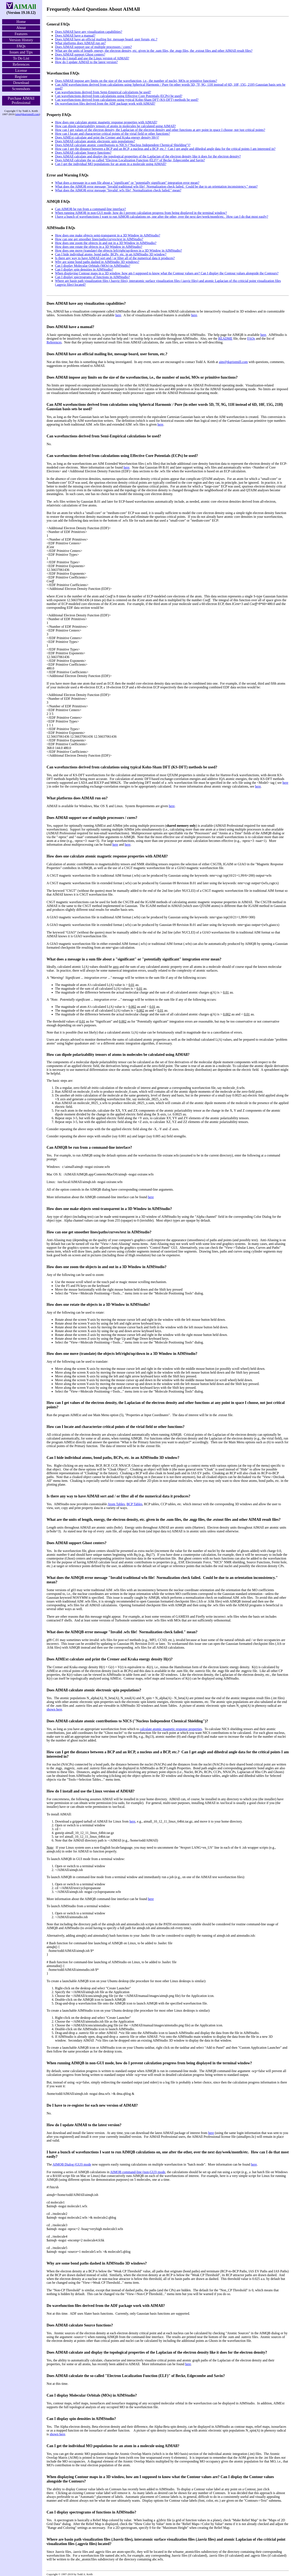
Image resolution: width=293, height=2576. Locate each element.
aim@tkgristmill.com (27, 114)
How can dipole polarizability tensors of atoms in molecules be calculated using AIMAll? (115, 126)
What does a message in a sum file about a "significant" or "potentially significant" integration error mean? (127, 182)
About (21, 28)
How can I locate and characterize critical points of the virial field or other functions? (112, 133)
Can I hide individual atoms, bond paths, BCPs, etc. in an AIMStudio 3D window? (110, 254)
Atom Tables (116, 1504)
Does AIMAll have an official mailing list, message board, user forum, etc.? (106, 39)
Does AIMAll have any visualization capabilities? (88, 31)
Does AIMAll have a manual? (75, 35)
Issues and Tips (21, 52)
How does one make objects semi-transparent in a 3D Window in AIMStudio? (107, 235)
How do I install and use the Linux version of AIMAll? (92, 58)
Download (21, 83)
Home (21, 22)
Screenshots (21, 89)
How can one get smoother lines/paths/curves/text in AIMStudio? (99, 239)
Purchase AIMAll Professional (21, 100)
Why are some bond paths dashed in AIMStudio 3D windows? (97, 262)
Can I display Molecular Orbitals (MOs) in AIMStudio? (92, 265)
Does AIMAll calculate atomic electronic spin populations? (95, 141)
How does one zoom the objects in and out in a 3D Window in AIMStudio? (105, 243)
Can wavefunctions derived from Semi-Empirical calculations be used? (103, 92)
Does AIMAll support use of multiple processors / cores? (93, 47)
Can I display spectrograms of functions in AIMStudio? (92, 277)
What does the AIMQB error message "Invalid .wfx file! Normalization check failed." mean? (118, 190)
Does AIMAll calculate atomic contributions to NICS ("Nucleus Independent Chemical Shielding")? (122, 145)
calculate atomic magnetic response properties (171, 1729)
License (21, 70)
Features (21, 34)
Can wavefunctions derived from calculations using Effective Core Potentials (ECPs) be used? (118, 96)
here (118, 315)
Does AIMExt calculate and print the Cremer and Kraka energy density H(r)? (107, 137)
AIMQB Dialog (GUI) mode (71, 2164)
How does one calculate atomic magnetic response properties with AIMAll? (106, 122)
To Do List (21, 58)
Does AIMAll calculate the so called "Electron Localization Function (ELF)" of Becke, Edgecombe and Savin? (130, 160)
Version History (21, 40)
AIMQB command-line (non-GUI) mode (137, 2172)
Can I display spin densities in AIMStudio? (84, 269)
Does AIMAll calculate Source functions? (83, 152)
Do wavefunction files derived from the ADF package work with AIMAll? (105, 103)
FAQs (21, 46)
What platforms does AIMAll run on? (80, 43)
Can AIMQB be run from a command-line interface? (90, 209)
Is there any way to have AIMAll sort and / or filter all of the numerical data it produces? (115, 258)
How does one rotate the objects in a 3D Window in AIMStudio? (98, 246)
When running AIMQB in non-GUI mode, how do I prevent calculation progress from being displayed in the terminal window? (141, 213)
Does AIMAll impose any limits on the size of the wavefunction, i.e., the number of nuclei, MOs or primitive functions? (136, 81)
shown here (54, 1709)
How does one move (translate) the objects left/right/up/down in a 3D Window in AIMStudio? (118, 250)
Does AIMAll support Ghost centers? (80, 54)
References (21, 64)
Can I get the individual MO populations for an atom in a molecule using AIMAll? (110, 164)
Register (21, 77)
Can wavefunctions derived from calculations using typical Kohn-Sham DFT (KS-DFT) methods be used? (126, 99)
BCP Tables (134, 1504)
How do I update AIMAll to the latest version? (86, 62)
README (225, 338)
